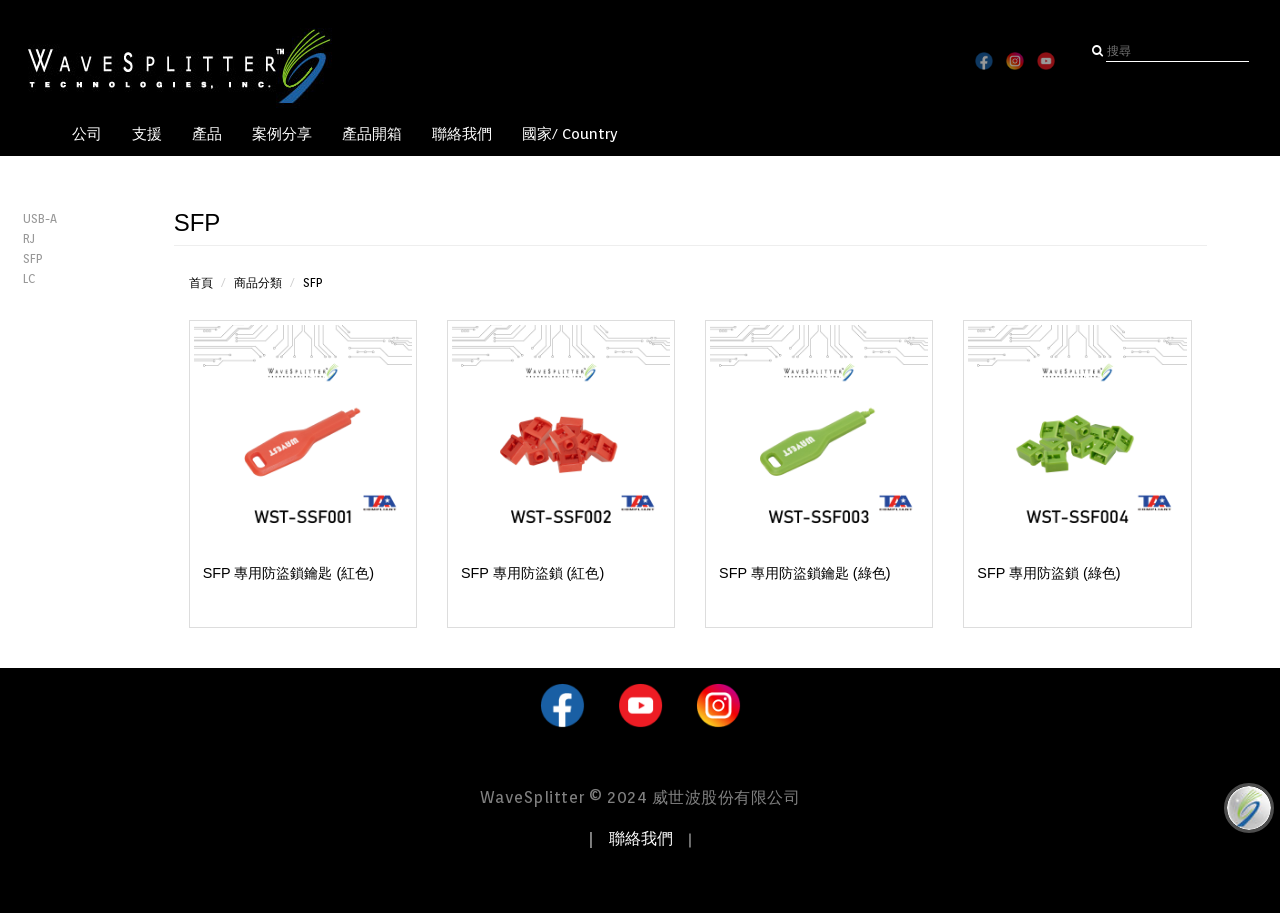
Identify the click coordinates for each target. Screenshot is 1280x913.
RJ (29, 238)
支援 (147, 134)
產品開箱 (372, 134)
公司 (87, 134)
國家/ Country (570, 134)
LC (29, 278)
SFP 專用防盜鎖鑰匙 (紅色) (288, 573)
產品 (207, 134)
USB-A (40, 218)
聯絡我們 (462, 134)
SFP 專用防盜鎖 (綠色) (1048, 573)
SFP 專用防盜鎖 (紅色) (532, 573)
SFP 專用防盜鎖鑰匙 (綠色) (804, 573)
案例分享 (282, 134)
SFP (33, 258)
